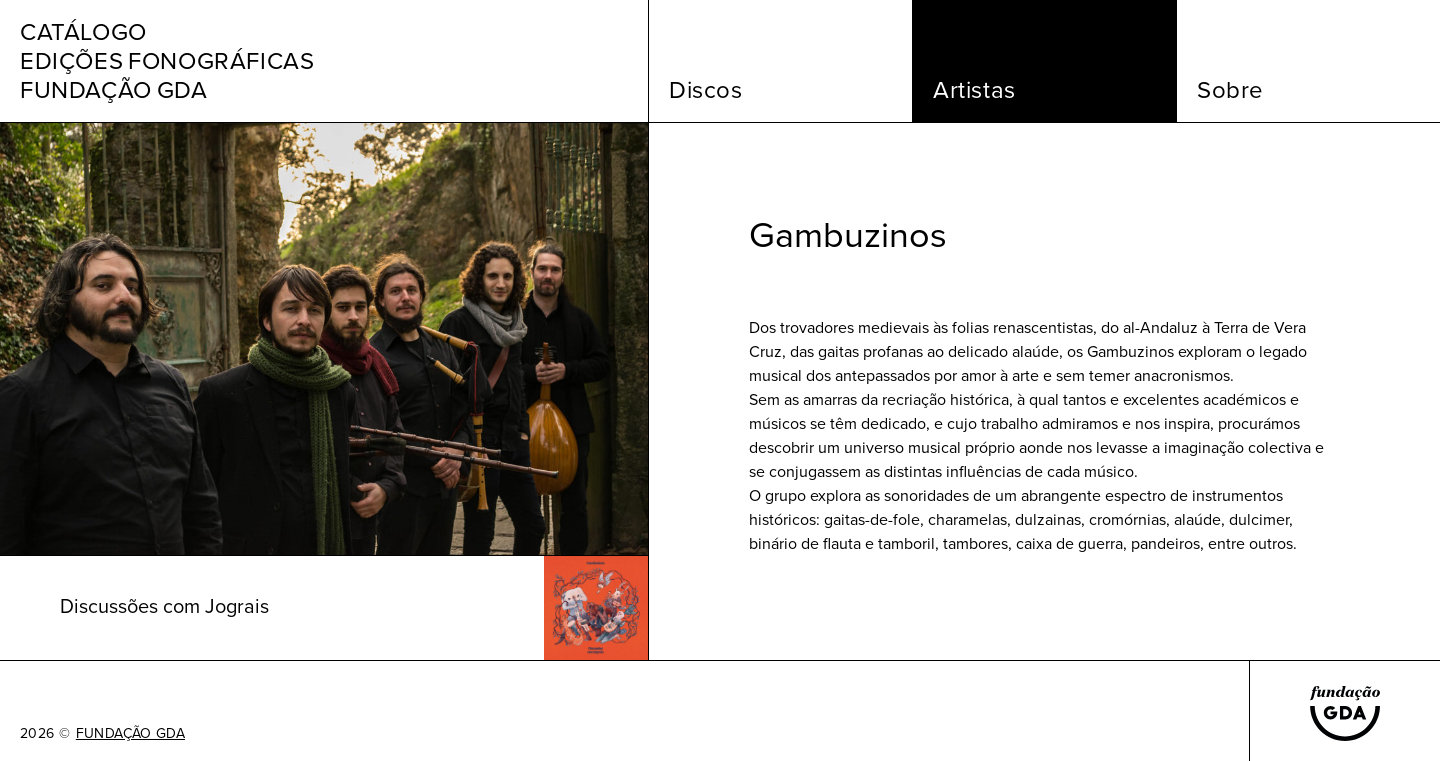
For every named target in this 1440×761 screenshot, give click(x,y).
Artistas (974, 90)
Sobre (1230, 90)
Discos (706, 90)
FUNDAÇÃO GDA (130, 734)
